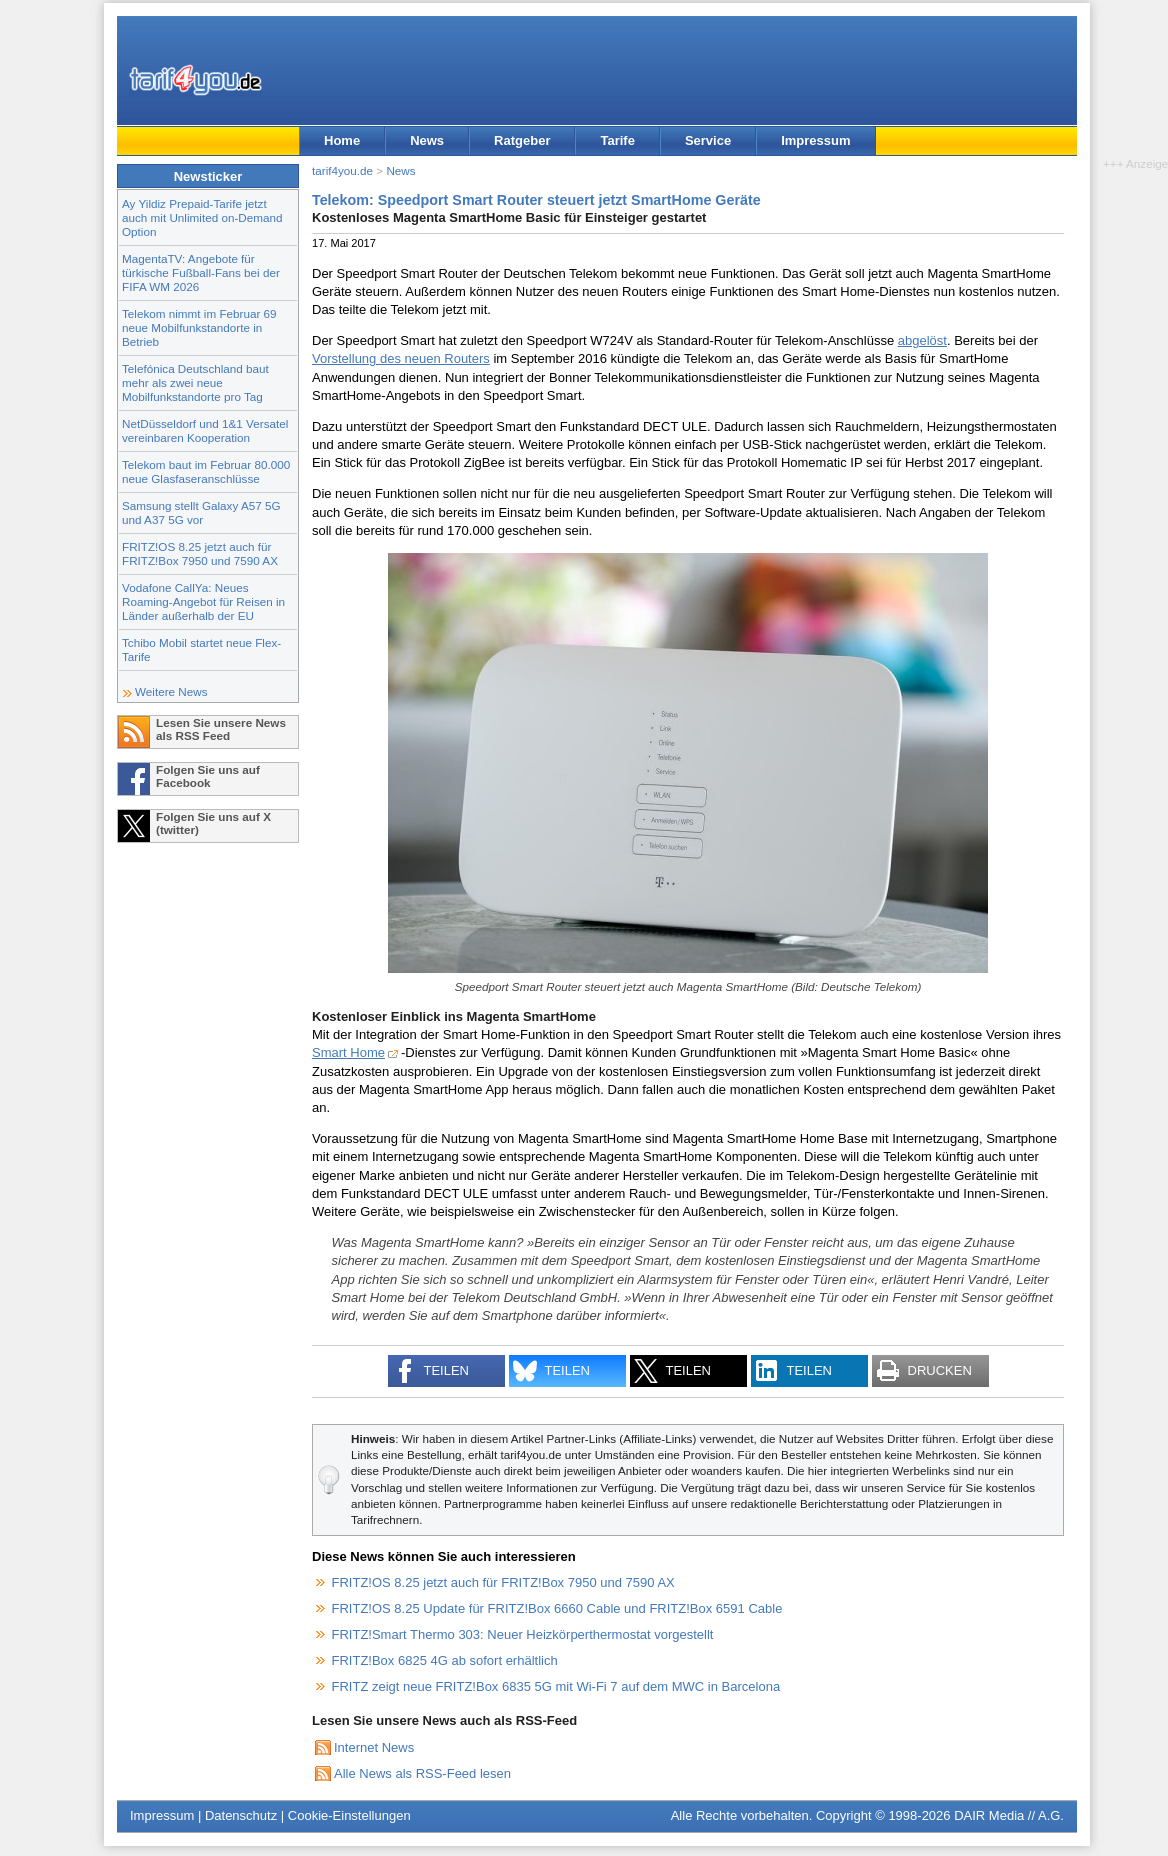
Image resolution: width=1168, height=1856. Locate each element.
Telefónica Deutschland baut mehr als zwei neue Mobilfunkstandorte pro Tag (195, 382)
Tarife (617, 140)
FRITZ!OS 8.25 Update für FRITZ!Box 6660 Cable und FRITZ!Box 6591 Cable (557, 1608)
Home (342, 140)
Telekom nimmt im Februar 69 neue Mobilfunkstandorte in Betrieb (199, 327)
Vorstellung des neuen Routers (401, 358)
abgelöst (922, 340)
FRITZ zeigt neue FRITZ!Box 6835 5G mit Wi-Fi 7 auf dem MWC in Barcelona (556, 1686)
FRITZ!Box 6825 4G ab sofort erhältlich (445, 1660)
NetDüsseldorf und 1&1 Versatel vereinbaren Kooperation (205, 430)
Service (708, 140)
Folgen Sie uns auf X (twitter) (213, 823)
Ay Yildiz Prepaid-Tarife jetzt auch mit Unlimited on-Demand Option (202, 217)
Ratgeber (522, 140)
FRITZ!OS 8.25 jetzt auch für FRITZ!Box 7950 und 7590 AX (200, 553)
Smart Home (348, 1052)
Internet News (374, 1747)
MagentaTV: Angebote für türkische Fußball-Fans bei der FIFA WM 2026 (201, 272)
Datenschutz (241, 1815)
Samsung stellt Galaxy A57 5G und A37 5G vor (201, 512)
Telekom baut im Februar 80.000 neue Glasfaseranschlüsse (206, 471)
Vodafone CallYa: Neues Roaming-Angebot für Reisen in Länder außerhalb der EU (203, 601)
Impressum (815, 140)
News (427, 140)
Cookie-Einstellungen (349, 1815)
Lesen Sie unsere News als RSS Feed (221, 729)
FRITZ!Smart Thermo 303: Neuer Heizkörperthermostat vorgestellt (523, 1634)
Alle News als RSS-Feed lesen (422, 1773)
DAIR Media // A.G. (1009, 1815)
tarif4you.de (342, 170)
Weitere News (171, 691)
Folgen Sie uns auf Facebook (208, 776)
